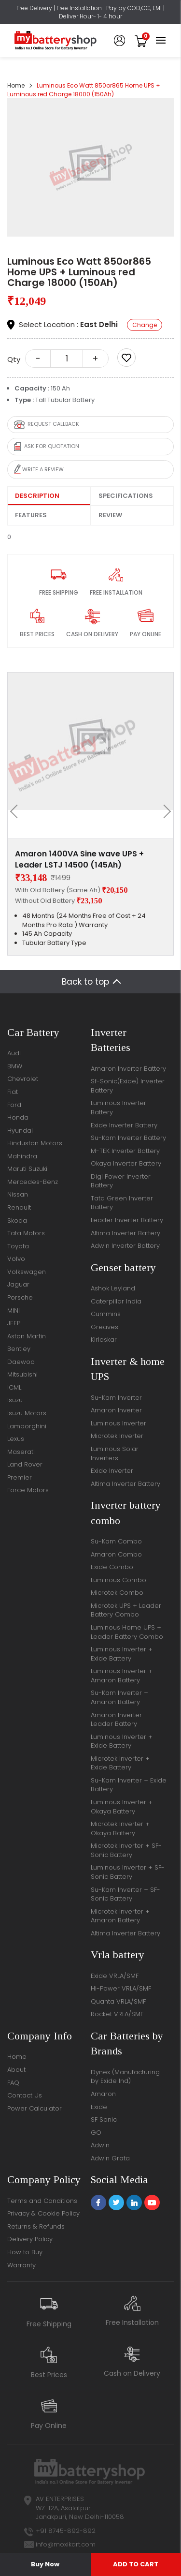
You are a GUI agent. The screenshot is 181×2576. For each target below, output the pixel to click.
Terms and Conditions (42, 2200)
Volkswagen (26, 1271)
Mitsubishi (22, 1374)
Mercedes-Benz (32, 1181)
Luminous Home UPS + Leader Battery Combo (127, 1632)
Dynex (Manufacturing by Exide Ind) (125, 2076)
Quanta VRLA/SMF (118, 2001)
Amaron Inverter (116, 1410)
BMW (14, 1066)
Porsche (20, 1297)
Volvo (16, 1258)
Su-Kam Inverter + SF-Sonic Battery (125, 1894)
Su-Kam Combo (116, 1541)
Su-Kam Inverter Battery (128, 1137)
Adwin (100, 2145)
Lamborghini (26, 1426)
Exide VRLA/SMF (115, 1975)
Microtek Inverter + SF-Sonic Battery (126, 1850)
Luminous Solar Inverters (115, 1453)
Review (110, 515)
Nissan (17, 1194)
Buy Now (45, 2564)
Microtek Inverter (117, 1435)
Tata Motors (26, 1233)
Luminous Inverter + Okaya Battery (122, 1806)
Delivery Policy (30, 2239)
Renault (19, 1207)
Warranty (21, 2265)
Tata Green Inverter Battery (122, 1203)
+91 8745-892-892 (66, 2530)
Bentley (18, 1348)
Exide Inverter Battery (124, 1125)
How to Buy (24, 2252)
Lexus (15, 1438)
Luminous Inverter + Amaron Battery (122, 1675)
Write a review (39, 469)
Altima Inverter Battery (125, 1233)
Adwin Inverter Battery (125, 1245)
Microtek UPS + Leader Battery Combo (126, 1610)
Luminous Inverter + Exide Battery (122, 1654)
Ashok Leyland (113, 1288)
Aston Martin (26, 1336)
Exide (99, 2107)
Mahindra (22, 1156)
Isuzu (15, 1400)
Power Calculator (34, 2108)
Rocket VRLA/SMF (117, 2014)
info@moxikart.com (66, 2544)
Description (37, 495)
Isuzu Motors (26, 1413)
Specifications (125, 495)
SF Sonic (104, 2119)
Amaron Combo (116, 1554)
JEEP (13, 1323)
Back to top (85, 982)
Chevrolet (22, 1078)
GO (96, 2132)
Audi (14, 1053)
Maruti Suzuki (27, 1168)
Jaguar (18, 1284)
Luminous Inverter (118, 1423)
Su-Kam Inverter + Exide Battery (129, 1785)
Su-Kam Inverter (116, 1397)
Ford (14, 1104)
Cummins (106, 1313)
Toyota (18, 1246)
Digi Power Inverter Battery (121, 1181)
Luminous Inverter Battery (118, 1107)
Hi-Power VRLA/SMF (121, 1988)
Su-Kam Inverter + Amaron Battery (119, 1697)
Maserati (21, 1451)
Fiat (12, 1091)
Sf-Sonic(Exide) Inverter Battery (128, 1086)
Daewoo (21, 1361)
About (16, 2069)
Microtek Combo (117, 1592)
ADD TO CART (135, 2564)
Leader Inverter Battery (127, 1220)
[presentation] (17, 811)
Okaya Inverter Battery (126, 1163)
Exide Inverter (112, 1470)
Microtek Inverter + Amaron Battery (120, 1916)
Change (144, 325)
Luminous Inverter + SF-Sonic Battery (128, 1872)
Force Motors (28, 1490)
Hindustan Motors (34, 1143)
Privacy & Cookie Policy (43, 2213)
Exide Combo (112, 1567)
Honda (17, 1117)
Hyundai (20, 1130)
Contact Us (24, 2095)
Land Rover (24, 1464)
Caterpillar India (116, 1301)
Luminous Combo (118, 1580)
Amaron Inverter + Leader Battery (119, 1719)
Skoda (17, 1220)
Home (16, 85)
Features (31, 515)
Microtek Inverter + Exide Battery (120, 1763)
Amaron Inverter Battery (128, 1068)
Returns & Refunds (36, 2226)
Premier (19, 1477)
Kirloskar (104, 1339)
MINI (13, 1310)
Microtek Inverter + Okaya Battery (120, 1828)
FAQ (13, 2082)
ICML (14, 1387)
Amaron (103, 2093)
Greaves (104, 1327)
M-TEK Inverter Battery (125, 1150)
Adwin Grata (110, 2158)
